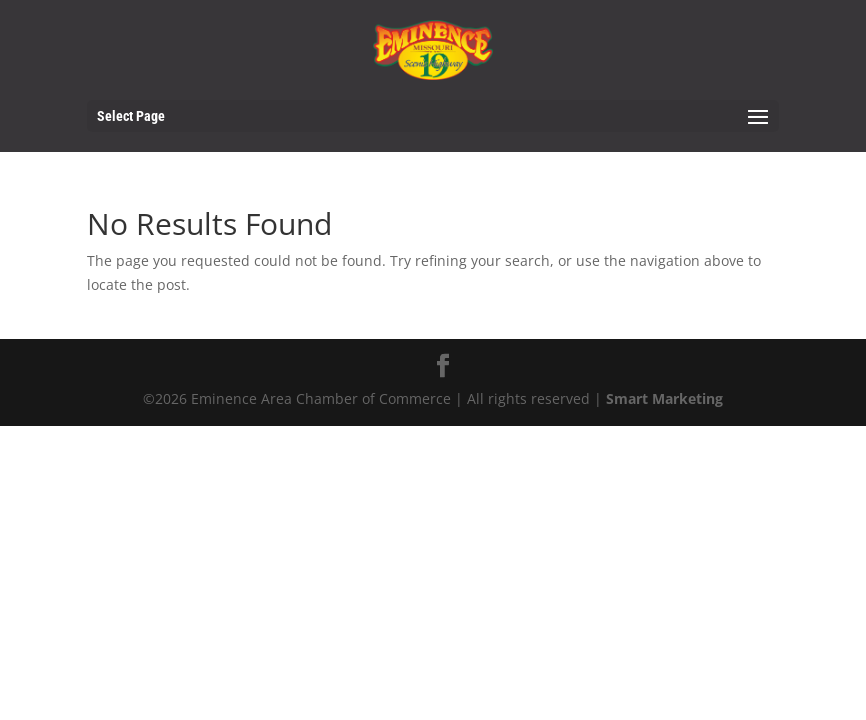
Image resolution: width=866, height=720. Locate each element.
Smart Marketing (664, 398)
